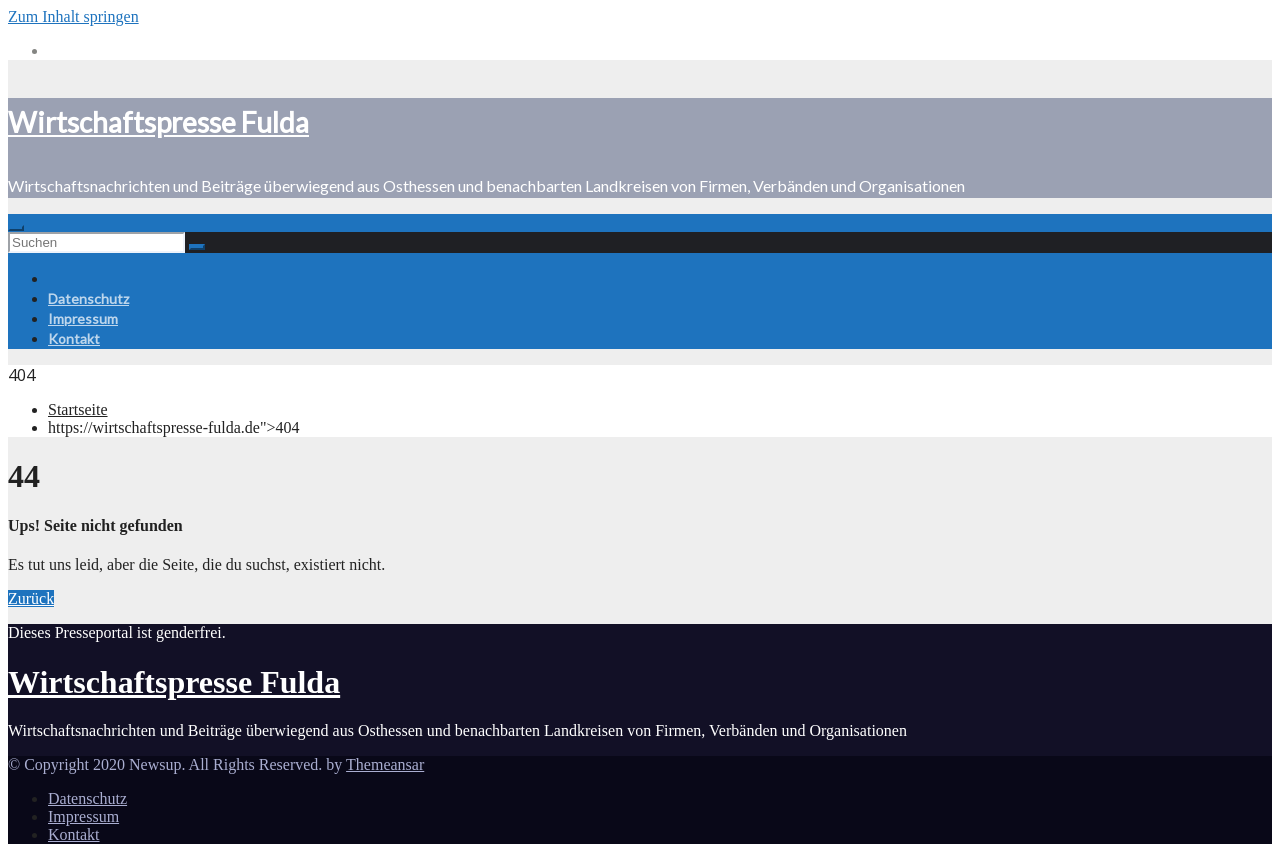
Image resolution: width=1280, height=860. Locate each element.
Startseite (78, 409)
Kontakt (74, 338)
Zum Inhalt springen (73, 16)
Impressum (83, 318)
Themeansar (385, 764)
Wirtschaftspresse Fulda (158, 122)
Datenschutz (88, 298)
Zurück (31, 598)
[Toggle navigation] (16, 228)
